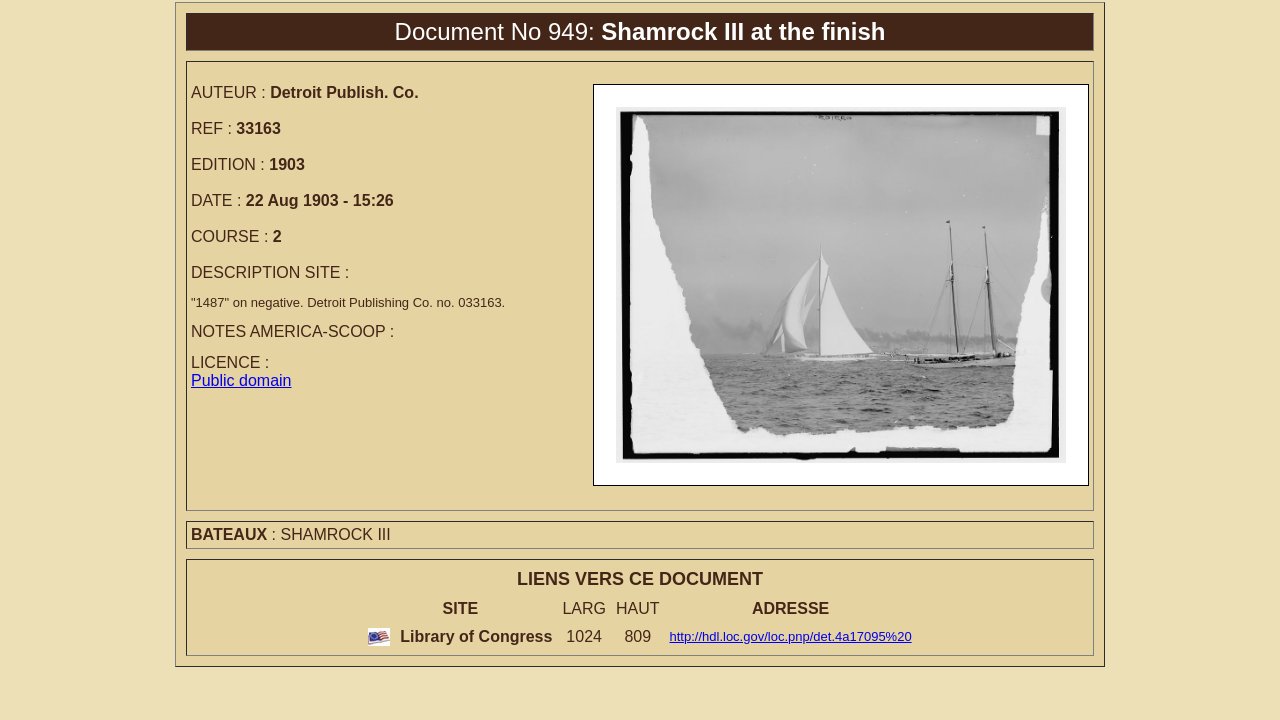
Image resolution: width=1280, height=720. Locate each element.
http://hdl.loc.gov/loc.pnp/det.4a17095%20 (791, 636)
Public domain (241, 380)
